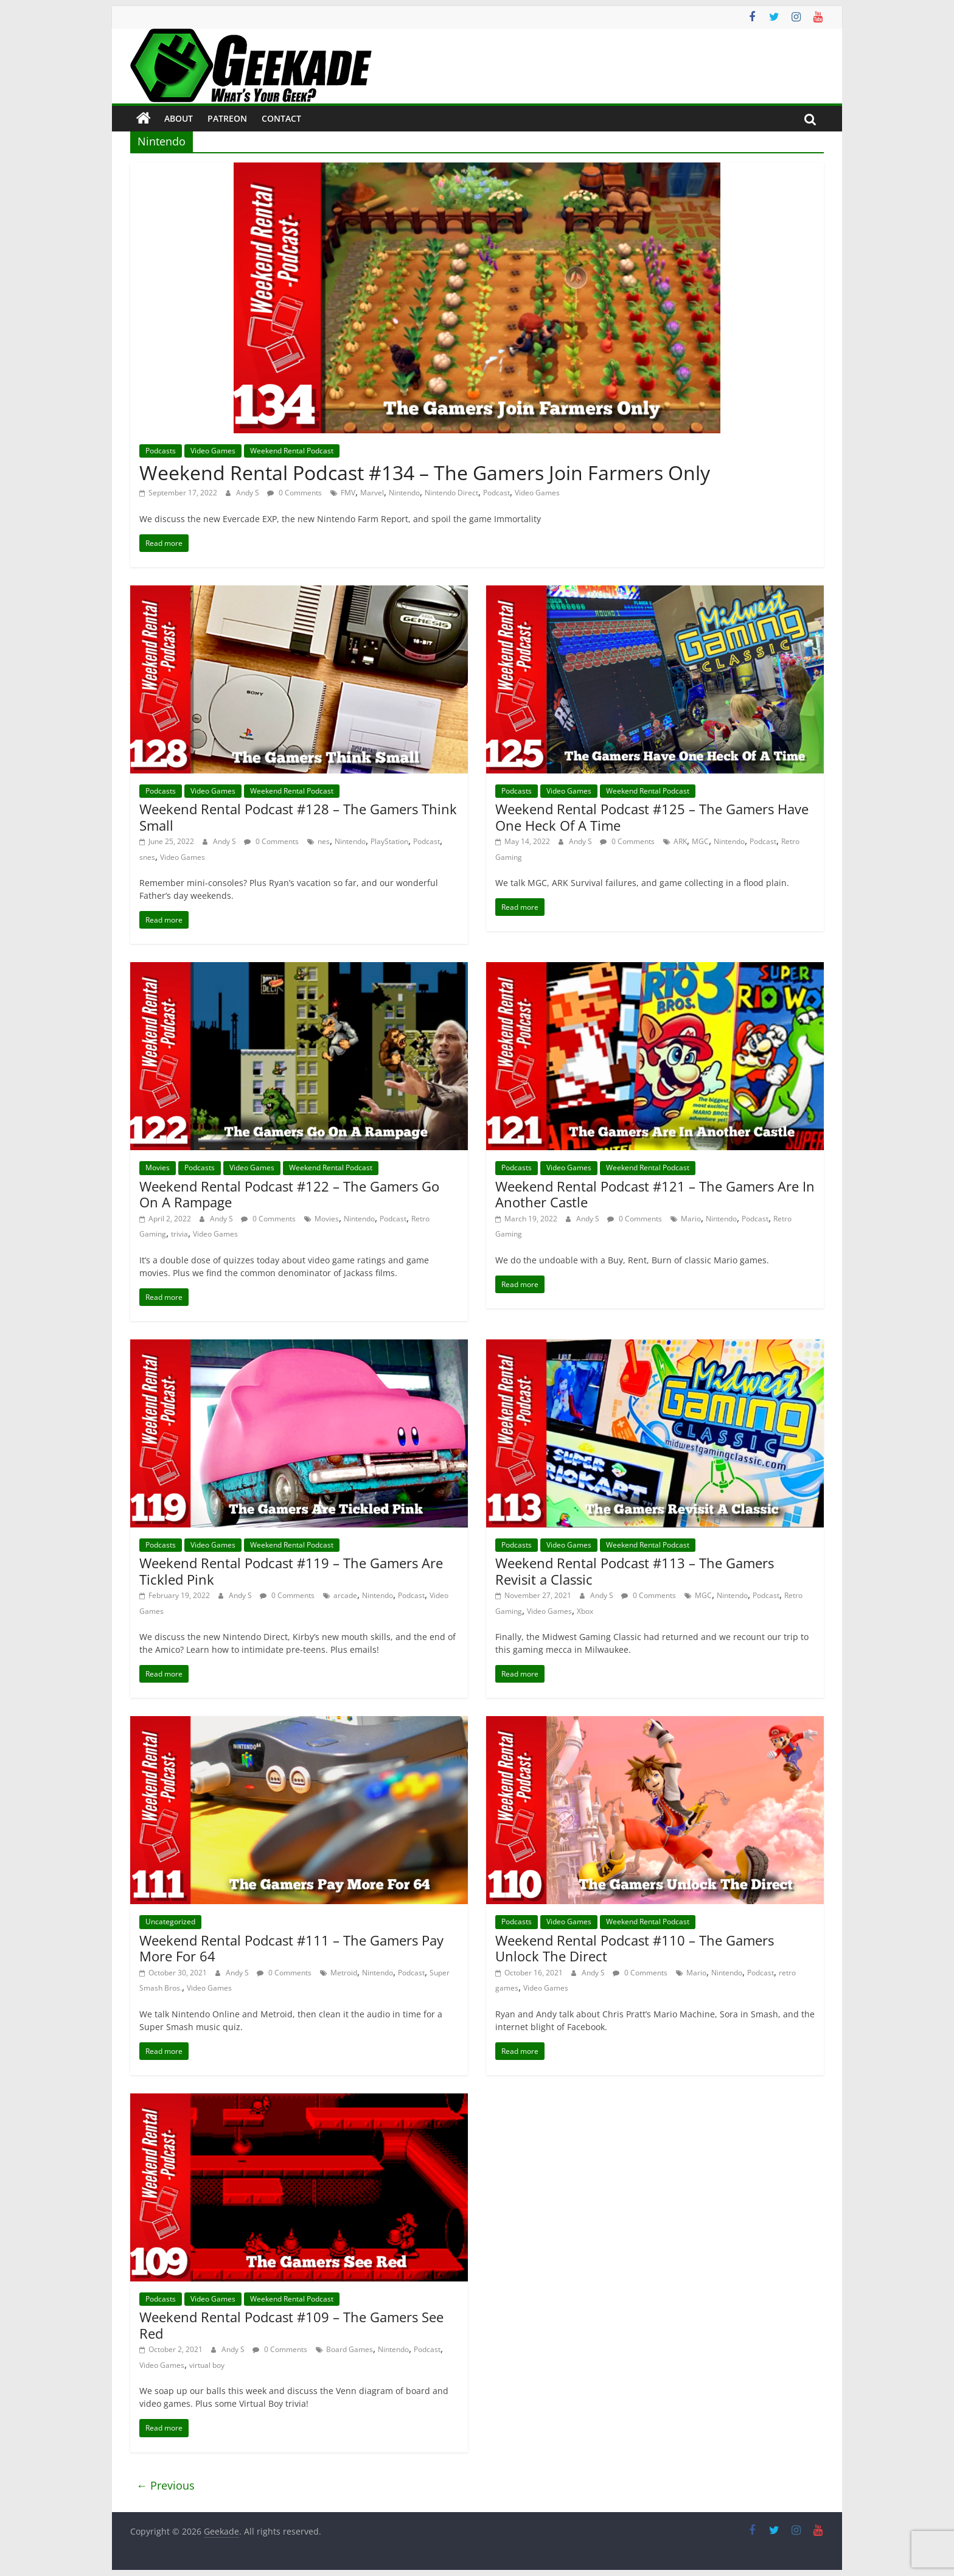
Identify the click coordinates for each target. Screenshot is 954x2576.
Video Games (212, 450)
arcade (345, 1595)
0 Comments (294, 492)
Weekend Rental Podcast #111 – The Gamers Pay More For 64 (291, 1948)
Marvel (372, 492)
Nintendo (404, 492)
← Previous (165, 2485)
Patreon (227, 118)
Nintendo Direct (451, 492)
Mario (691, 1218)
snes (147, 857)
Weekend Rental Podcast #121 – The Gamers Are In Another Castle (655, 1194)
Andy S (248, 492)
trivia (179, 1234)
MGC (700, 841)
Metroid (343, 1972)
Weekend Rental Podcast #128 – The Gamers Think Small (298, 817)
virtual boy (207, 2365)
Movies (157, 1167)
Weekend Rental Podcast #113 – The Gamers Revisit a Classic (634, 1571)
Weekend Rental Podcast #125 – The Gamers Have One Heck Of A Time (652, 817)
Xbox (585, 1611)
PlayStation (389, 841)
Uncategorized (170, 1921)
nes (324, 841)
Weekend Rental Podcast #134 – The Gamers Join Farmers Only (424, 472)
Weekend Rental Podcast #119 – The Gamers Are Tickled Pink (291, 1571)
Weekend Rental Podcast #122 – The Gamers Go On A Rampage (289, 1194)
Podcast (496, 492)
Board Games (349, 2349)
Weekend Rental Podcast (291, 450)
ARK (680, 841)
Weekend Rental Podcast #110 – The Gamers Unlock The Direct (634, 1948)
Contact (281, 118)
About (178, 118)
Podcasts (160, 450)
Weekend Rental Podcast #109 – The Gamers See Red (291, 2325)
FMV (348, 492)
